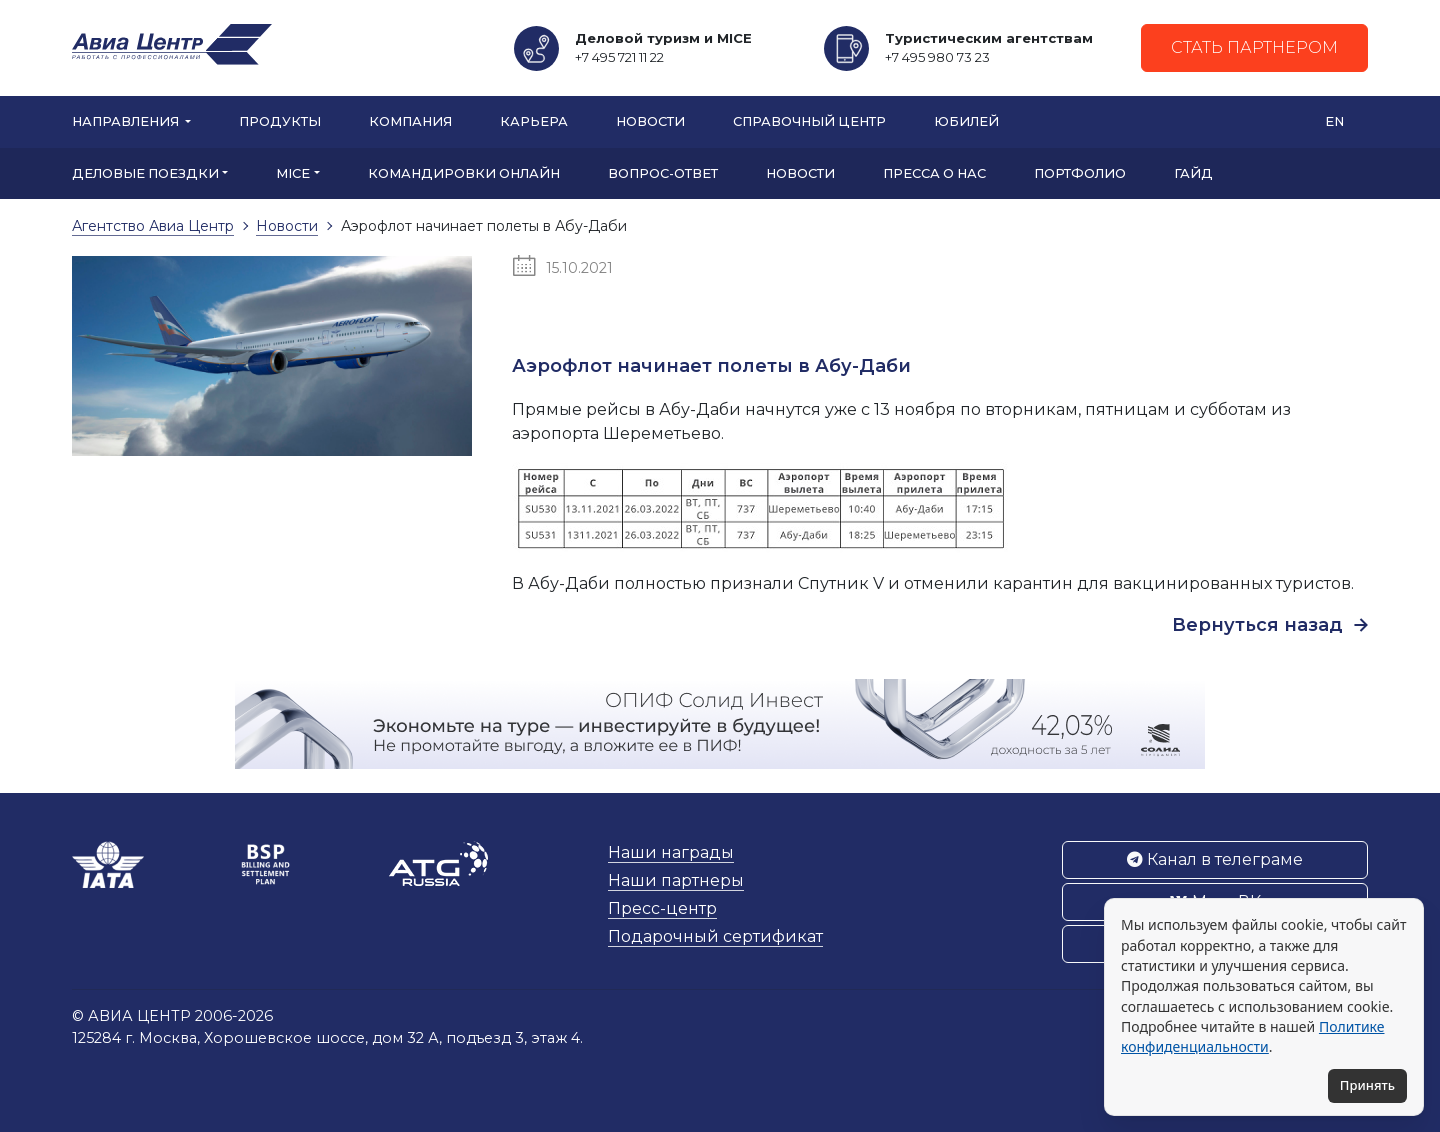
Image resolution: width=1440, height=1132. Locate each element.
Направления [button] (127, 121)
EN (1334, 121)
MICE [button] (293, 173)
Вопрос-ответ (663, 173)
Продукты (280, 121)
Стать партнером (1254, 47)
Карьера (534, 121)
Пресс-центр (662, 908)
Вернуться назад (1270, 625)
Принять (1367, 1085)
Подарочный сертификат (715, 936)
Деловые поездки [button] (145, 173)
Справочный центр (809, 121)
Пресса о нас (934, 173)
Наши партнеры (676, 880)
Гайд (1193, 173)
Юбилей (966, 121)
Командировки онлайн (464, 173)
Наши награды (671, 852)
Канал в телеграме (1215, 859)
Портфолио (1080, 173)
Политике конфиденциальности (1252, 1036)
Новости (650, 121)
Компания (410, 121)
